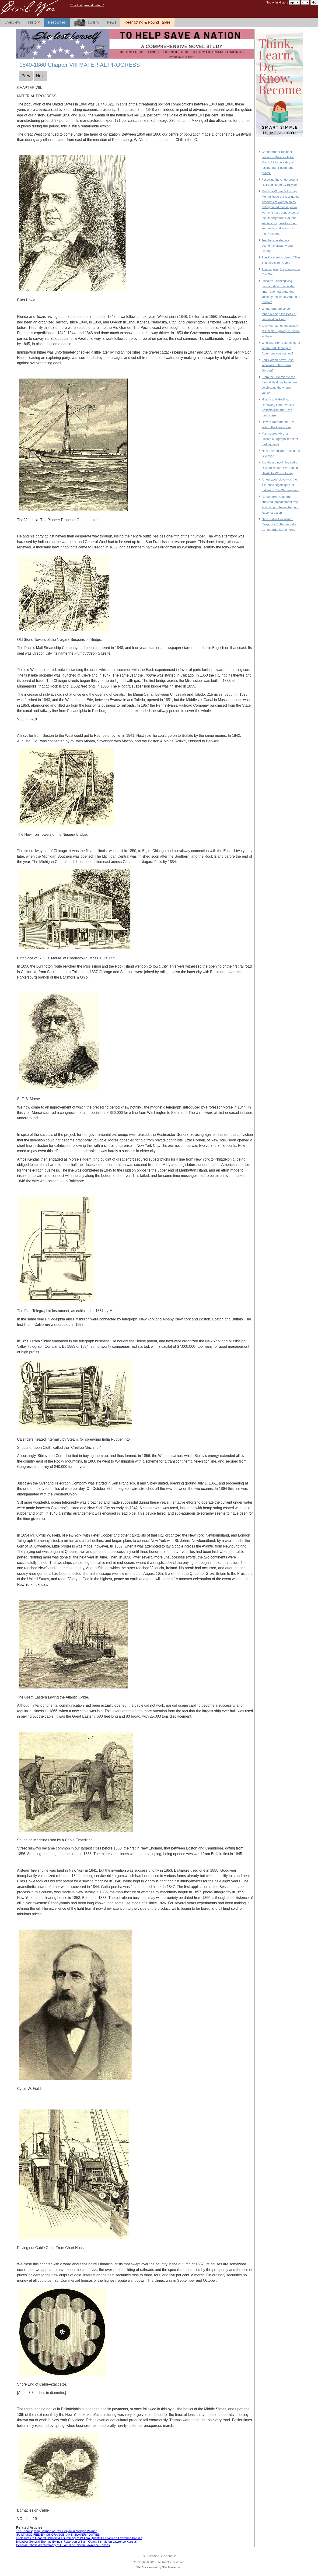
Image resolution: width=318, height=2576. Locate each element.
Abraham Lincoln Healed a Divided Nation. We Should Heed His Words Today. (280, 468)
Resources (57, 22)
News (111, 22)
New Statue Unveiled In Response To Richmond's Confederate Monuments (279, 524)
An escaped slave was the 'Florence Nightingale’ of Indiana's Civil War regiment (280, 485)
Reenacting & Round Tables (147, 22)
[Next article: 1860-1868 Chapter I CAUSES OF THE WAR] (40, 76)
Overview (12, 22)
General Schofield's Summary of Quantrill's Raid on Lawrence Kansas (63, 2545)
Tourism (86, 22)
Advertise (153, 2556)
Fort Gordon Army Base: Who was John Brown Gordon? (278, 365)
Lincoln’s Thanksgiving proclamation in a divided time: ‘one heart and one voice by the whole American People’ (281, 291)
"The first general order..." (87, 5)
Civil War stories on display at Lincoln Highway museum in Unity (281, 331)
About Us (170, 2556)
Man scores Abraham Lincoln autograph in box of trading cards (280, 439)
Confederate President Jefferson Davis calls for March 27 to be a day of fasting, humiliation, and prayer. (278, 162)
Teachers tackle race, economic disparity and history (277, 246)
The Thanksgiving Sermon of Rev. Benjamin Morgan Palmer (56, 2531)
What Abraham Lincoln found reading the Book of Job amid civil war (279, 314)
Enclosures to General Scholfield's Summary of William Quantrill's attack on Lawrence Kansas (79, 2538)
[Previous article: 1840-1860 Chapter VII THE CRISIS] (26, 76)
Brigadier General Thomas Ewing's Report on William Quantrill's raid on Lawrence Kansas (76, 2541)
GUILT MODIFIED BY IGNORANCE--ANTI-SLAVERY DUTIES (58, 2534)
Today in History (277, 2)
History (34, 22)
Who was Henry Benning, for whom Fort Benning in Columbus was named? (281, 348)
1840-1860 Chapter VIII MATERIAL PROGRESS (79, 65)
